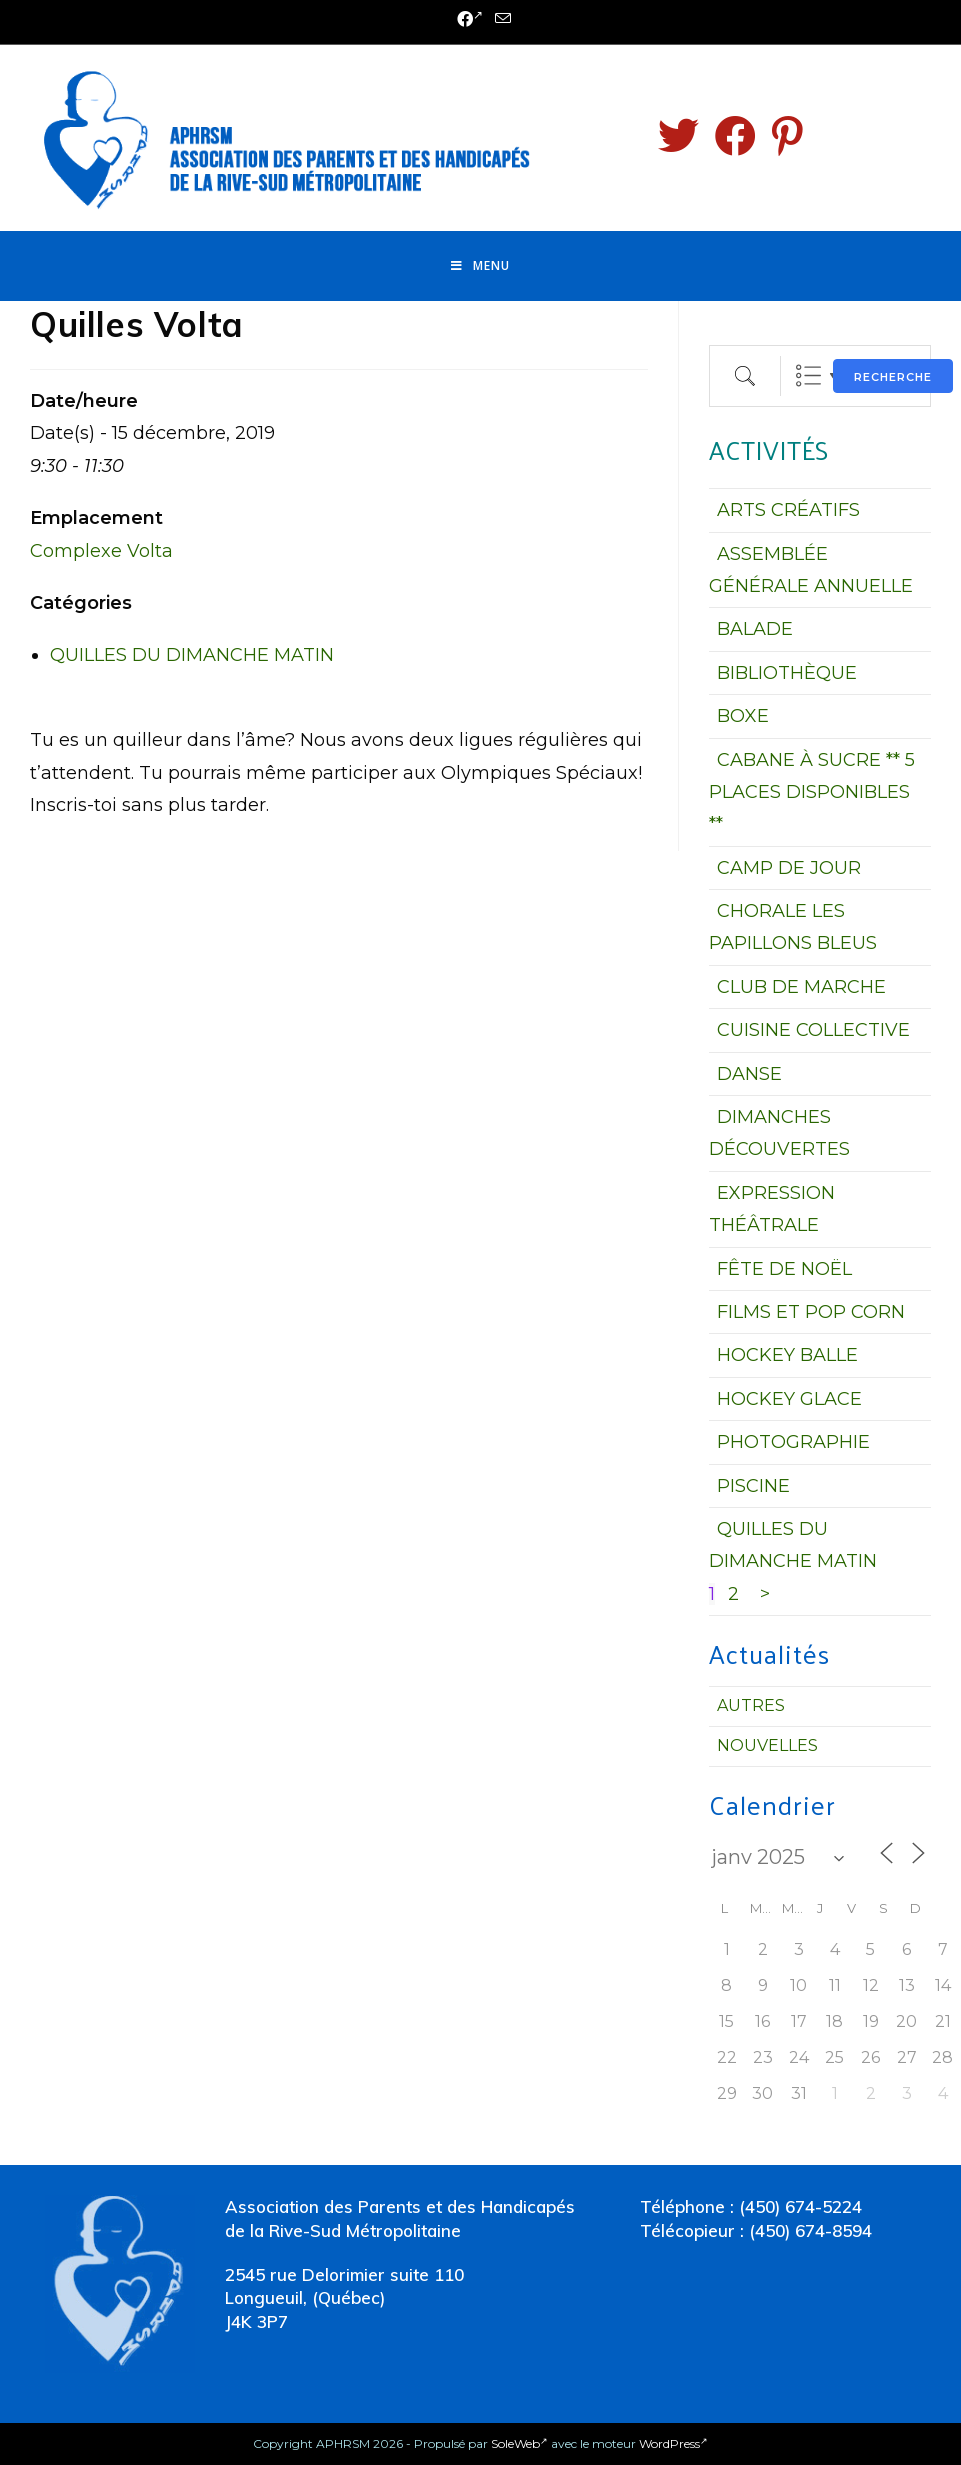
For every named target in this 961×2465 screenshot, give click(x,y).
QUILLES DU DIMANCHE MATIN (192, 655)
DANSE (749, 1074)
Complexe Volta (101, 551)
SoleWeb (519, 2443)
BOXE (743, 716)
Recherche (893, 377)
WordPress (673, 2443)
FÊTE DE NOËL (784, 1269)
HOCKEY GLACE (789, 1399)
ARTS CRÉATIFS (788, 510)
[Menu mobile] (480, 266)
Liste (808, 375)
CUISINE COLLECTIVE (813, 1030)
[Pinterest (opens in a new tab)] (787, 136)
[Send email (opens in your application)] (500, 19)
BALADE (755, 629)
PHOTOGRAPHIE (793, 1442)
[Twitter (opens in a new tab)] (678, 136)
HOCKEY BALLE (787, 1355)
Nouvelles (767, 1745)
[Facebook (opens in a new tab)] (470, 20)
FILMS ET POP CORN (811, 1312)
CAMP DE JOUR (789, 868)
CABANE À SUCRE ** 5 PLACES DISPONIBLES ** (812, 792)
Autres (751, 1705)
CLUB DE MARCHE (801, 987)
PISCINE (753, 1486)
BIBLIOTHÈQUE (787, 673)
